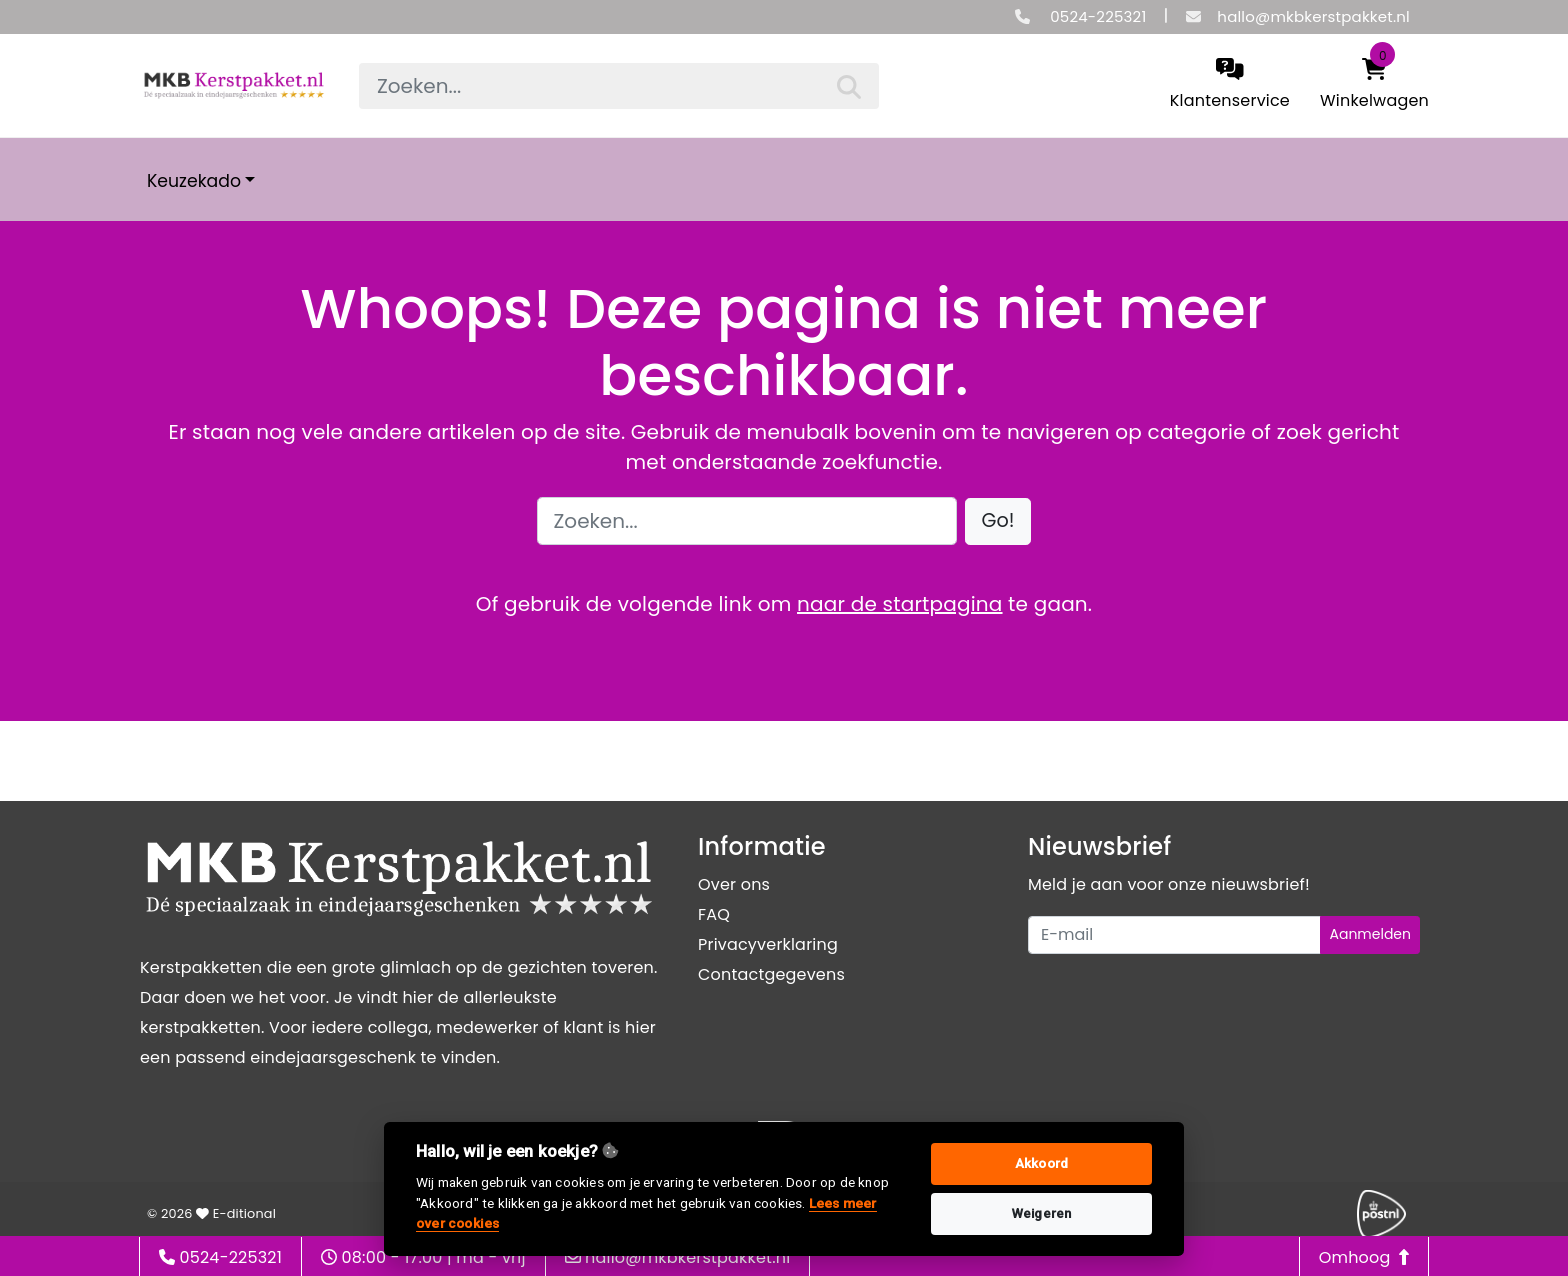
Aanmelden (1370, 934)
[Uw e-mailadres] (1174, 935)
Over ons (734, 884)
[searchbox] (619, 86)
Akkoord (1041, 1163)
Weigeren (1042, 1213)
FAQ (714, 914)
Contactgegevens (771, 974)
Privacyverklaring (768, 944)
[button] (998, 521)
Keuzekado (194, 181)
